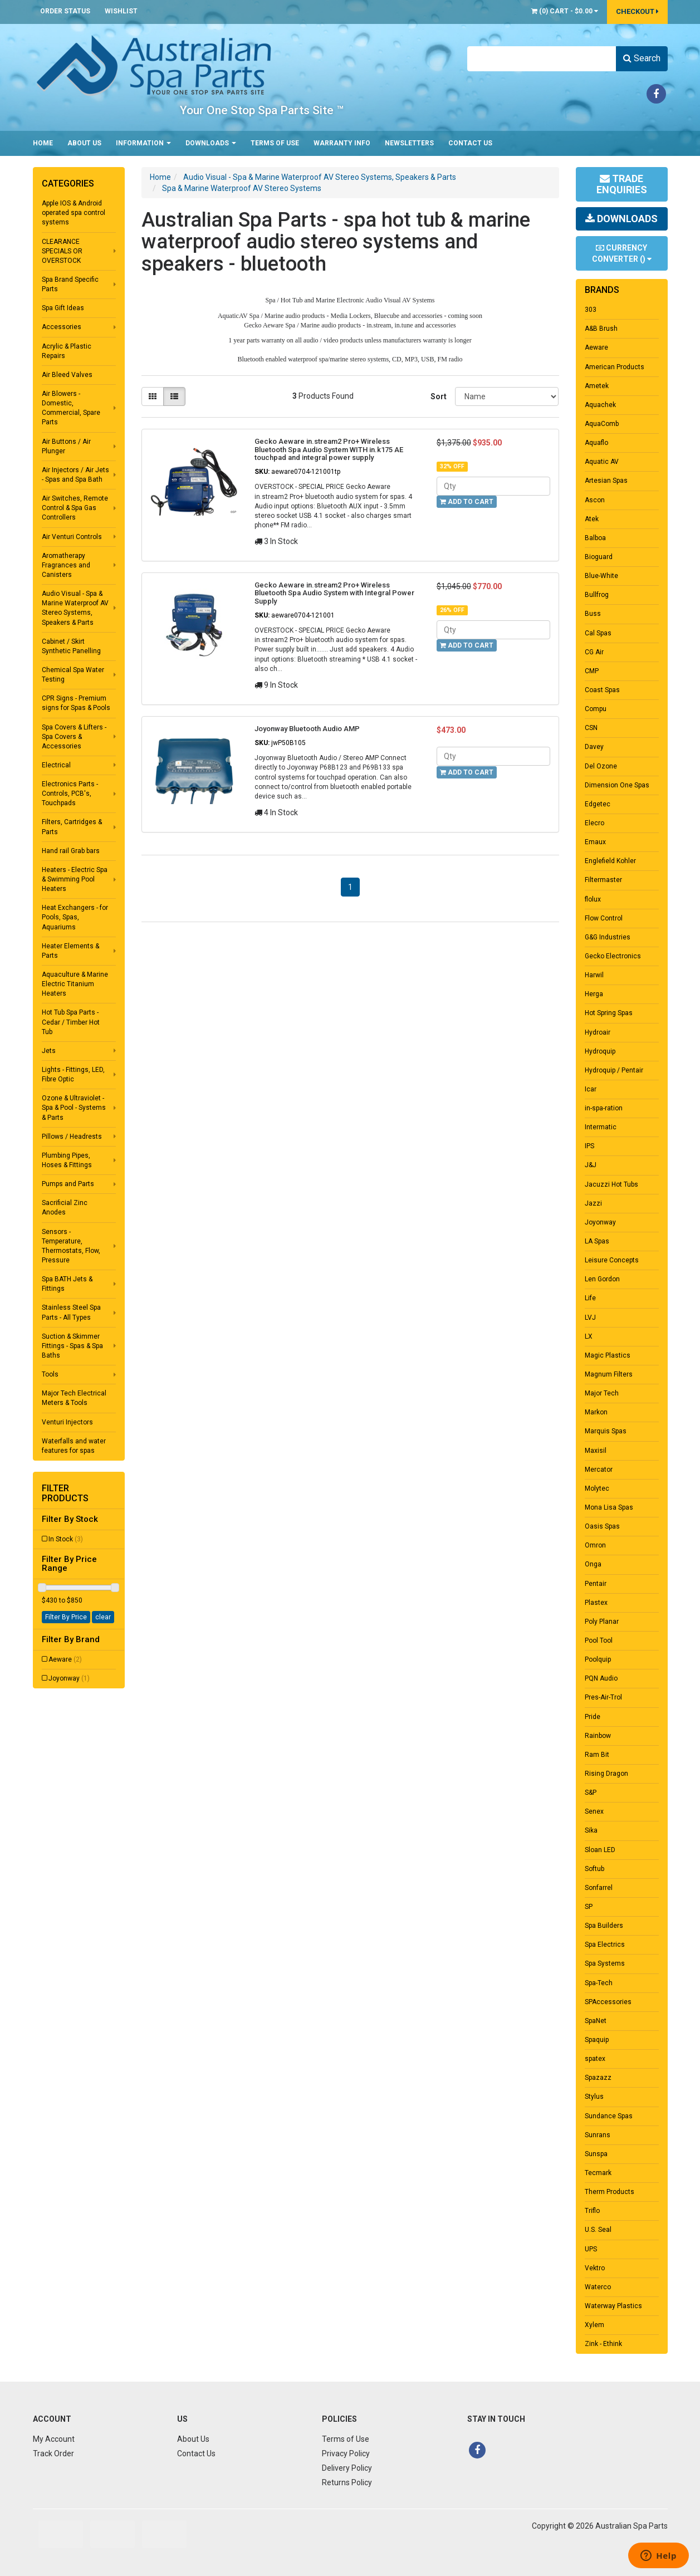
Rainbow (598, 1736)
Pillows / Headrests (72, 1136)
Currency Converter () (622, 253)
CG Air (594, 652)
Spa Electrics (605, 1944)
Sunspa (596, 2154)
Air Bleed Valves (67, 375)
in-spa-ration (604, 1108)
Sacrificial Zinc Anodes (64, 1207)
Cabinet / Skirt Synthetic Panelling (71, 646)
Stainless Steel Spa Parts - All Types (71, 1312)
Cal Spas (598, 633)
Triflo (592, 2211)
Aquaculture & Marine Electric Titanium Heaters (75, 984)
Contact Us (470, 143)
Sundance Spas (609, 2116)
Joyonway (69, 1678)
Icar (590, 1089)
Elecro (594, 823)
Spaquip (597, 2040)
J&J (590, 1165)
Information (143, 143)
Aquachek (600, 405)
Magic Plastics (607, 1355)
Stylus (594, 2096)
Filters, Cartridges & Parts (72, 826)
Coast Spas (602, 690)
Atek (592, 519)
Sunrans (597, 2135)
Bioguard (599, 557)
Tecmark (598, 2173)
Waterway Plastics (613, 2306)
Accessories (61, 327)
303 (590, 310)
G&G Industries (607, 937)
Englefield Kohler (610, 861)
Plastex (596, 1603)
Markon (596, 1412)
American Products (614, 367)
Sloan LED (600, 1850)
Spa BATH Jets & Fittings (67, 1283)
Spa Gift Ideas (63, 308)
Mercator (599, 1469)
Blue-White (601, 576)
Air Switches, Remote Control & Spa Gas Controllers (75, 507)
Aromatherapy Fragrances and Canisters (66, 565)
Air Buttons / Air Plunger (66, 446)
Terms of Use (275, 143)
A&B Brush (601, 328)
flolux (593, 899)
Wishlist (121, 11)
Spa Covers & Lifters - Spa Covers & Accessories (74, 736)
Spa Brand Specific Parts (70, 284)
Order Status (65, 11)
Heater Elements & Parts (70, 950)
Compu (595, 709)
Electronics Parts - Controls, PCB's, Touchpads (70, 793)
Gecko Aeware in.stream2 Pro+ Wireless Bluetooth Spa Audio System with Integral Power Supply (334, 593)
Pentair (595, 1584)
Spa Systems (605, 1963)
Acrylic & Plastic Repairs (66, 351)
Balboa (595, 538)
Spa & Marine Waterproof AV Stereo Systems (241, 188)
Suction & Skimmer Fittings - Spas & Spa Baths (72, 1346)
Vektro (595, 2268)
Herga (594, 994)
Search (641, 58)
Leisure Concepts (612, 1260)
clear (103, 1617)
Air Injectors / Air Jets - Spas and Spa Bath (75, 474)
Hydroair (597, 1032)
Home (43, 143)
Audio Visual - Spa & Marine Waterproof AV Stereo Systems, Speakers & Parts (75, 608)
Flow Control (604, 918)
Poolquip (598, 1659)
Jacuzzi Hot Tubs (611, 1184)
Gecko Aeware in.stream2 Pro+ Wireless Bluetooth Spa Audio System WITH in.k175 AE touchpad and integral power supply (328, 449)
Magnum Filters (609, 1374)
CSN (591, 728)
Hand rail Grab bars (71, 851)
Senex (594, 1811)
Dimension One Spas (617, 785)
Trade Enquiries (621, 184)
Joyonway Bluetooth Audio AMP (307, 728)
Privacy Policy (346, 2453)
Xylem (594, 2325)
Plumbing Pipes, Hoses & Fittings (67, 1160)
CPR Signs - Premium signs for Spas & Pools (76, 703)
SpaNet (595, 2021)
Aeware (65, 1659)
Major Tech (602, 1393)
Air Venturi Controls (72, 537)
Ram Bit (597, 1755)
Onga (593, 1564)
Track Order (53, 2453)
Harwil (594, 975)
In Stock (65, 1539)
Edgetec (597, 804)
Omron (595, 1545)
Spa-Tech (599, 1983)
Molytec (597, 1488)
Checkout (637, 11)
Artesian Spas (606, 480)
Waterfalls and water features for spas (74, 1445)
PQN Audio (601, 1678)
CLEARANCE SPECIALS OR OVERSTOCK (62, 251)
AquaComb (602, 424)
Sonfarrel (599, 1888)
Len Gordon (602, 1279)
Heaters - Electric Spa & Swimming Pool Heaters (74, 879)
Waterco (598, 2287)
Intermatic (600, 1127)
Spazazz (598, 2078)
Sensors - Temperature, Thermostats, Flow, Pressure (71, 1246)
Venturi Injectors (67, 1422)
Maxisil (595, 1450)
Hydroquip (600, 1051)
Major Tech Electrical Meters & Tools (74, 1398)
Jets (49, 1051)
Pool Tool (599, 1640)
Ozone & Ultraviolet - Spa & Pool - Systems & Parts (74, 1107)
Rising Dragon (606, 1773)
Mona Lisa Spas (609, 1507)
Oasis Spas (602, 1526)
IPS (589, 1146)
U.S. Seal (598, 2230)
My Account (54, 2439)
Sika (591, 1830)
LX (589, 1336)
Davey (594, 747)
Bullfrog (597, 595)
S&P (590, 1792)
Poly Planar (602, 1621)
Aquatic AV (602, 462)
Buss (593, 614)
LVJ (590, 1317)
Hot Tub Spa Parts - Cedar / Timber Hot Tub (71, 1021)
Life (590, 1298)
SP (589, 1907)
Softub (594, 1869)
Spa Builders (604, 1925)
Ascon (595, 500)
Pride (592, 1717)
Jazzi (593, 1203)
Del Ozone (601, 766)
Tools (50, 1374)
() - (564, 11)
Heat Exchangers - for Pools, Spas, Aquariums (75, 917)
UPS (591, 2249)
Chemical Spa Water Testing (73, 674)
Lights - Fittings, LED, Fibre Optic (73, 1074)
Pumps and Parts (68, 1184)
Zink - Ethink (603, 2344)
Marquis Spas (605, 1431)
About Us (84, 143)
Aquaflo (596, 443)
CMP (592, 671)
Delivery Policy (347, 2468)
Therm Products (609, 2192)
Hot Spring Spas (609, 1013)
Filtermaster (603, 880)
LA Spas (597, 1241)
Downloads (210, 143)
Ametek (597, 386)
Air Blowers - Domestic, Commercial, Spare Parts (71, 408)
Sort (438, 396)
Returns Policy (347, 2482)
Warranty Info (342, 143)
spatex (595, 2059)
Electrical (56, 765)
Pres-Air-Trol (603, 1697)
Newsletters (409, 143)
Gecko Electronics (613, 956)
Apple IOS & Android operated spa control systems (73, 212)
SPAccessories (608, 2002)
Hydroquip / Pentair (614, 1070)
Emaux (595, 842)
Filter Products (65, 1493)
